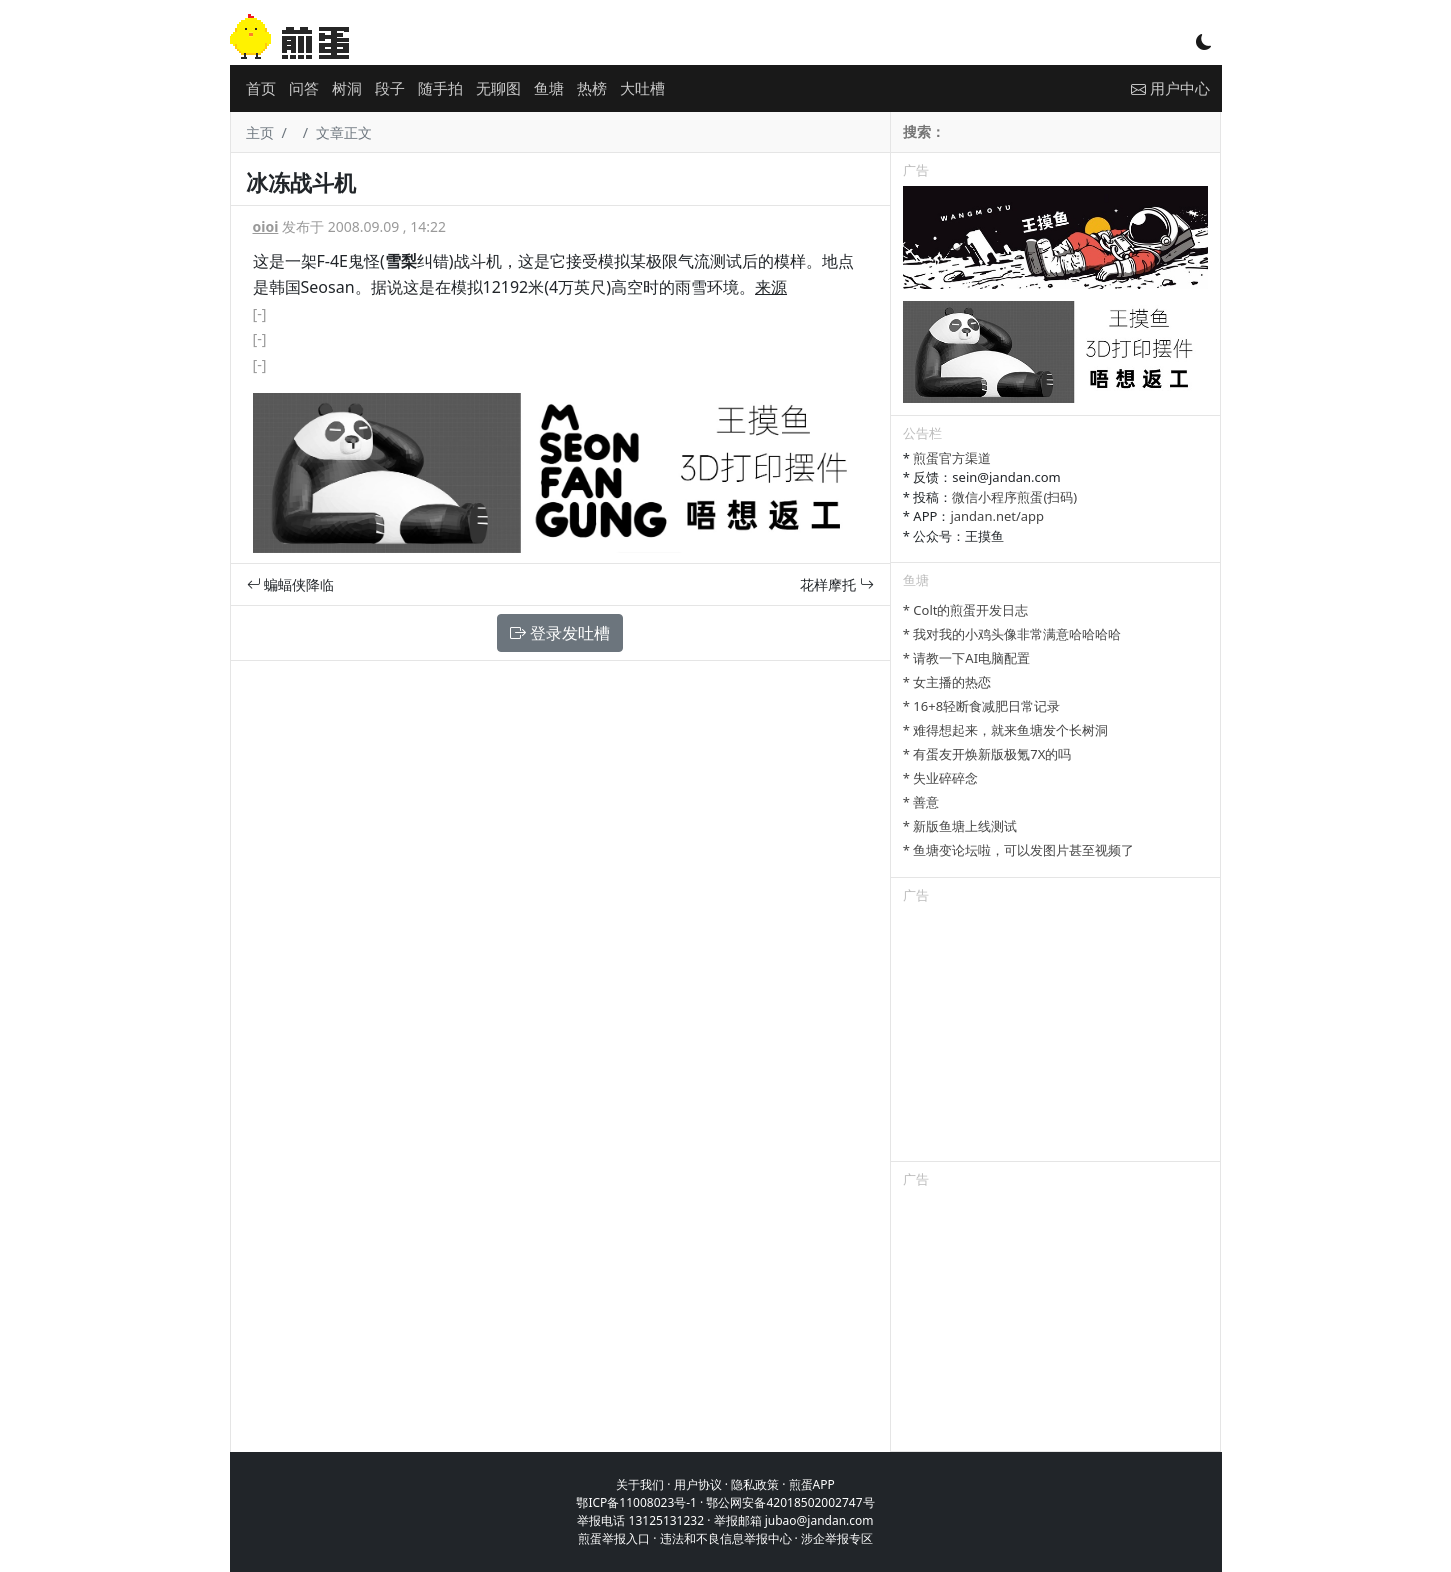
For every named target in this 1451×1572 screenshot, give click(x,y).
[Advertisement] (1056, 1036)
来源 (771, 287)
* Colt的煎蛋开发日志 (966, 610)
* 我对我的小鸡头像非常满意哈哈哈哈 (1012, 634)
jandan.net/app (997, 516)
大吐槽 (642, 88)
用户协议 (698, 1484)
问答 (304, 88)
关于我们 (640, 1484)
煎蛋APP (812, 1484)
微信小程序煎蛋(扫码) (1014, 497)
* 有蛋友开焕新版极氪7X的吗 (987, 754)
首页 (261, 88)
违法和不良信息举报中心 (726, 1538)
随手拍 (440, 88)
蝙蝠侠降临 (291, 584)
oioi (266, 226)
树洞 (347, 88)
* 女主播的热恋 (947, 682)
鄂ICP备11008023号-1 (636, 1502)
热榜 (592, 88)
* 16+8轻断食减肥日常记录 (981, 706)
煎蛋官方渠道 (952, 458)
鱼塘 (549, 88)
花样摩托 (837, 584)
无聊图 (498, 88)
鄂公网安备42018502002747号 (790, 1502)
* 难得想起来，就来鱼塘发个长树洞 (1006, 730)
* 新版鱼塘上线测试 (960, 826)
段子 (390, 88)
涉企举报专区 (837, 1538)
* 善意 (921, 802)
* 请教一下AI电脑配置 (966, 658)
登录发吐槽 (560, 633)
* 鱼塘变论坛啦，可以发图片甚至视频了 (1019, 850)
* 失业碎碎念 (941, 778)
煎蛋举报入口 (614, 1538)
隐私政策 (755, 1484)
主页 (260, 132)
